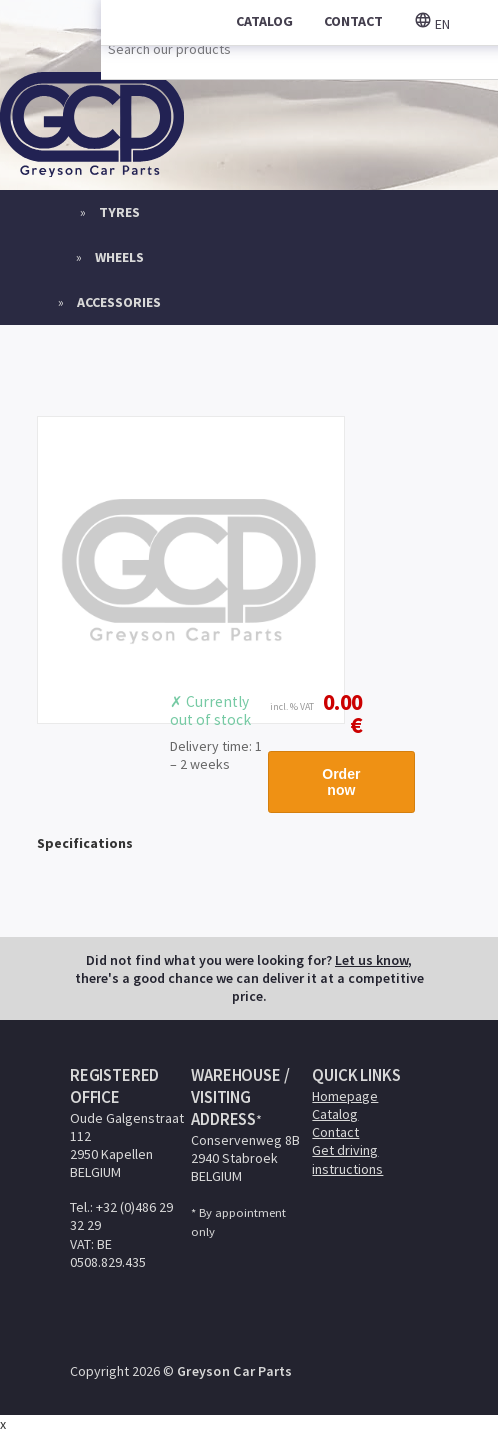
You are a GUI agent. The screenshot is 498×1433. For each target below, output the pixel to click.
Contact (335, 1132)
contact (353, 21)
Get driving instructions (347, 1159)
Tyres (119, 212)
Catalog (335, 1114)
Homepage (345, 1096)
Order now (341, 782)
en (432, 24)
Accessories (119, 302)
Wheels (119, 257)
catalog (264, 21)
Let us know (371, 960)
